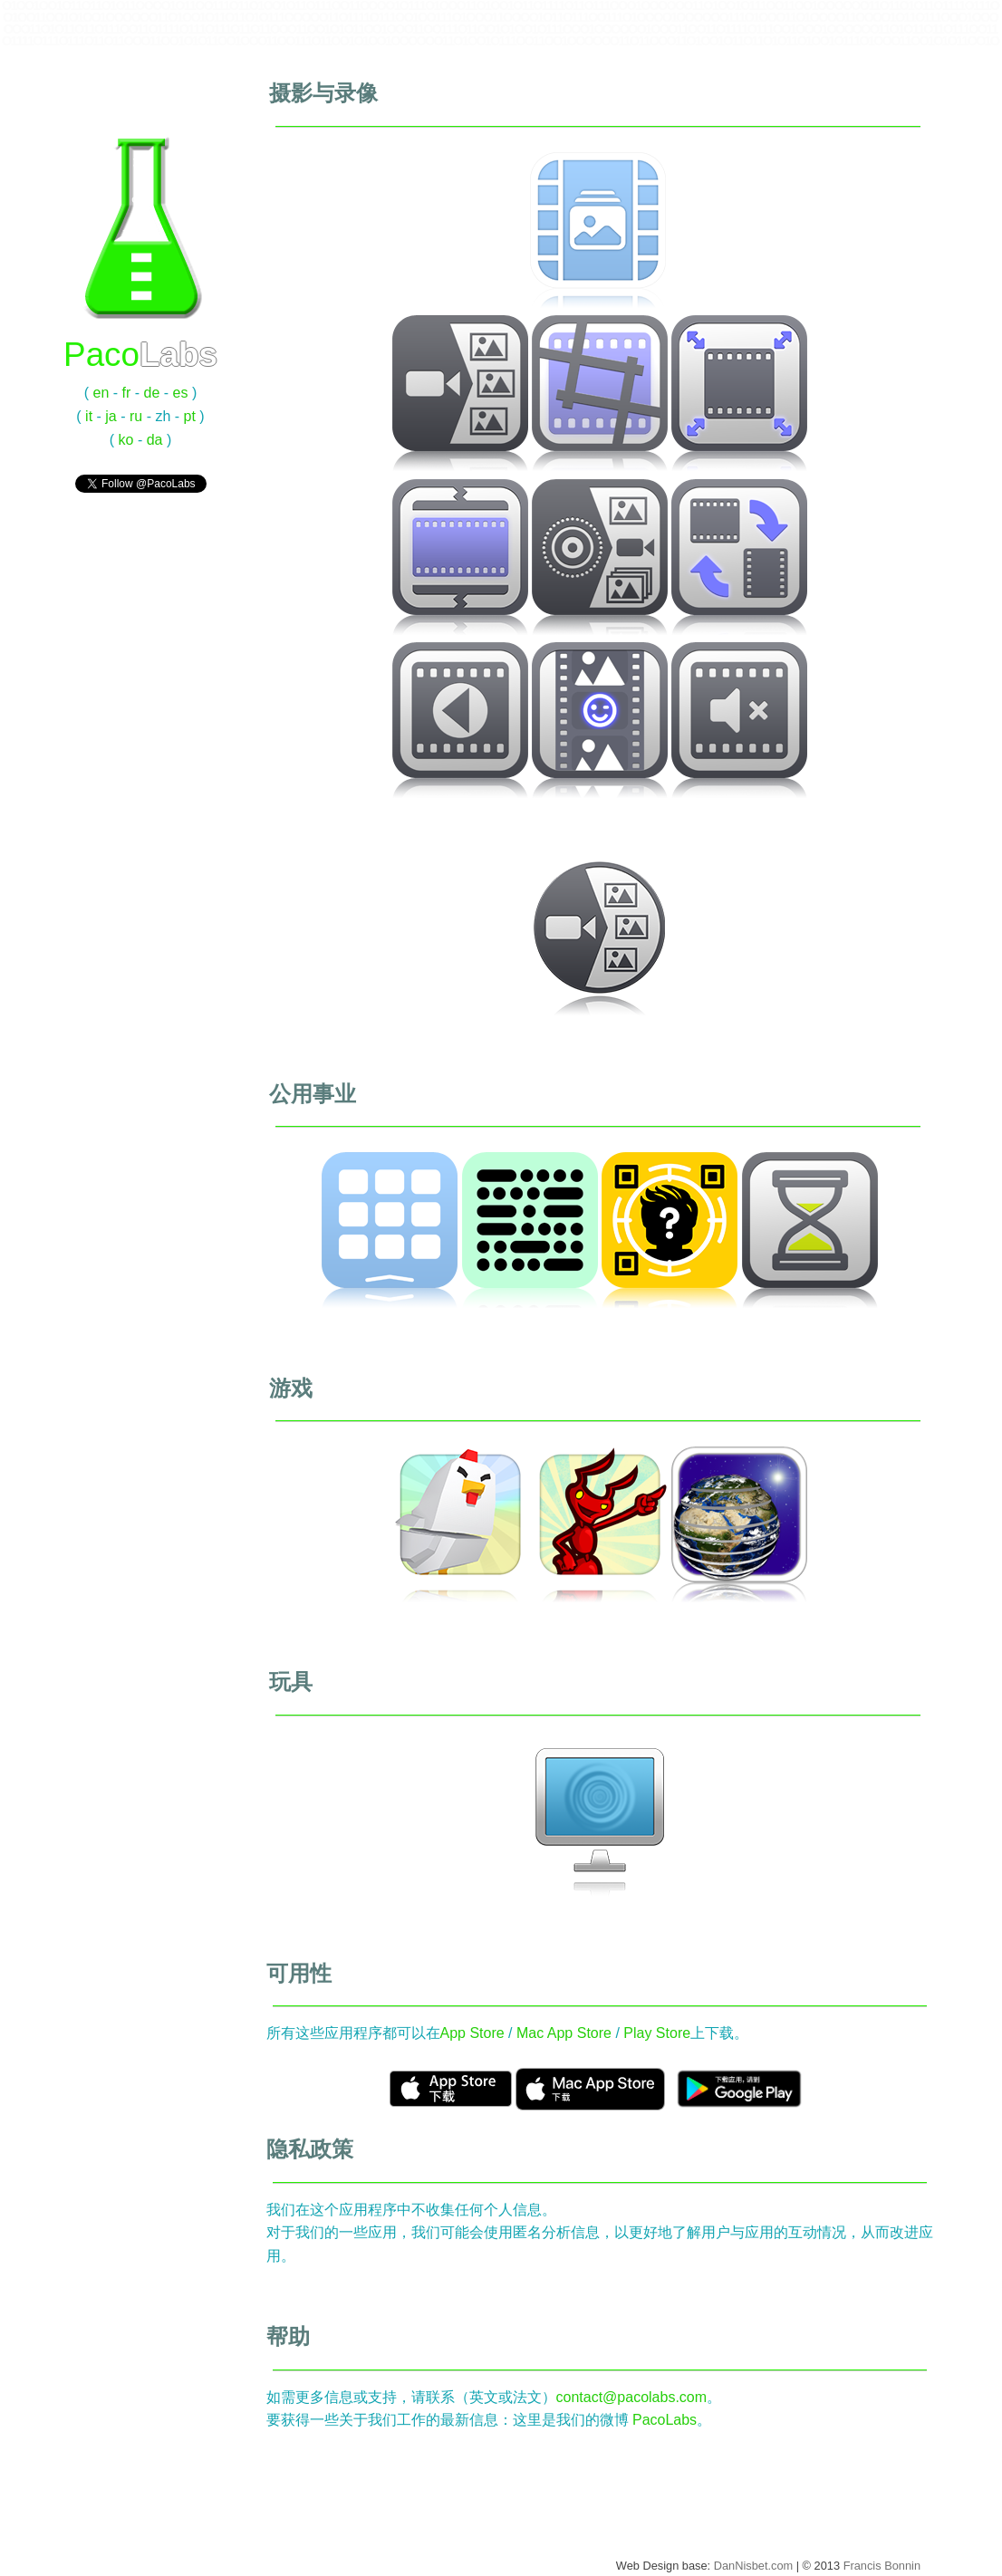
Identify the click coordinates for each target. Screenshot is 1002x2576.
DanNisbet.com (753, 2565)
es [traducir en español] (180, 392)
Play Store (656, 2033)
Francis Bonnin (881, 2565)
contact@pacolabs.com (632, 2397)
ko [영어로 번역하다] (126, 439)
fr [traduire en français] (126, 392)
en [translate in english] (101, 392)
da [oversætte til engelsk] (155, 439)
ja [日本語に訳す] (110, 416)
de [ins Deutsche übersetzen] (152, 392)
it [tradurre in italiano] (88, 416)
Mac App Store (564, 2033)
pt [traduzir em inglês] (190, 416)
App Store (472, 2033)
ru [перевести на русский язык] (136, 416)
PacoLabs (664, 2419)
